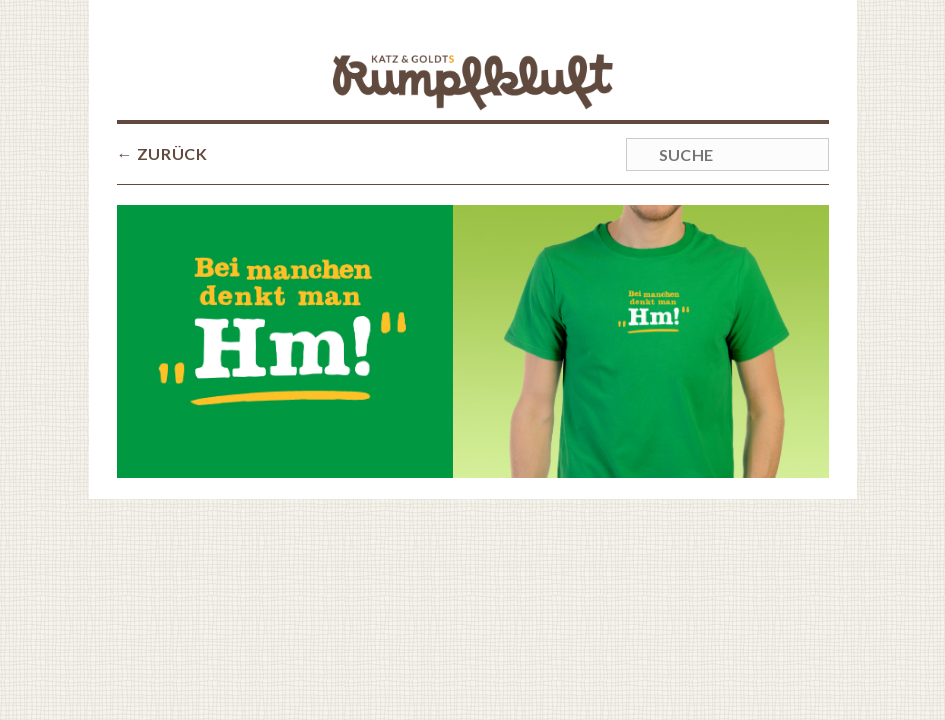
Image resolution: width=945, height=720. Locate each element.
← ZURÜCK (162, 153)
